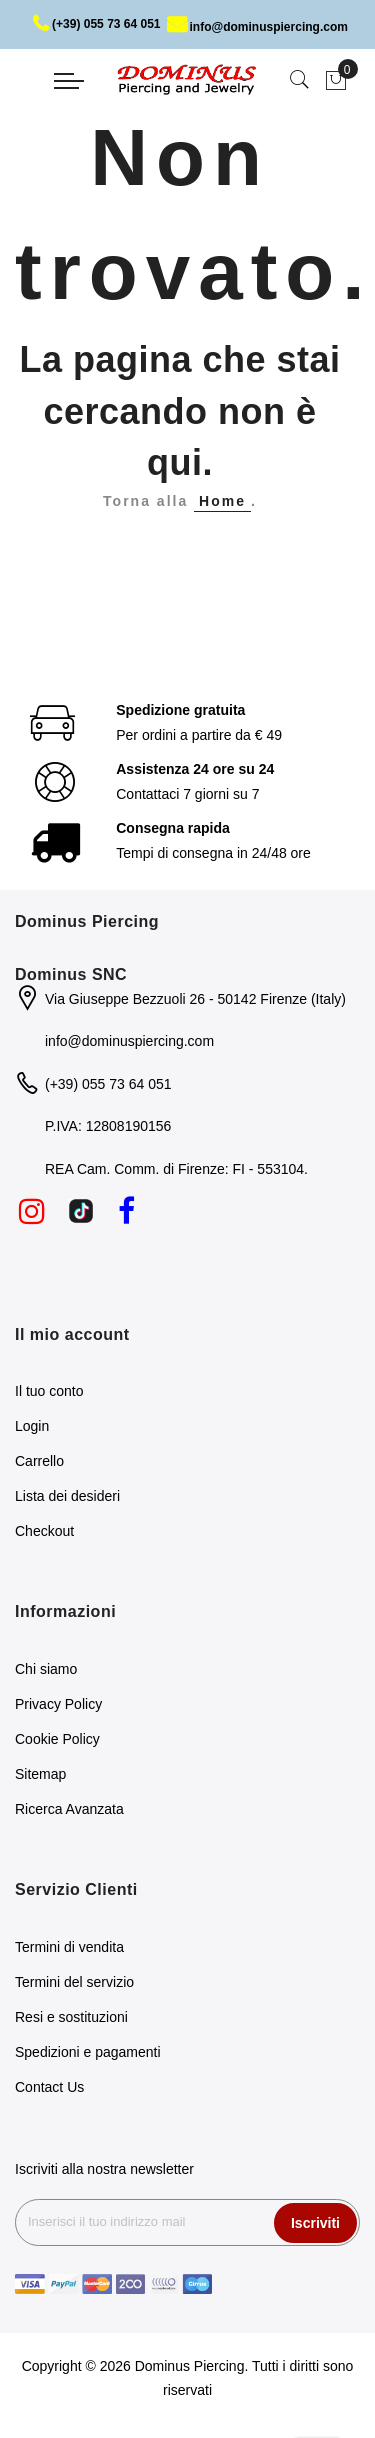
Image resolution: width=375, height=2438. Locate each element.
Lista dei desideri (67, 1496)
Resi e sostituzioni (71, 2017)
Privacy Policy (58, 1704)
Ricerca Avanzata (69, 1809)
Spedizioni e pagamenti (88, 2052)
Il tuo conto (49, 1391)
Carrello (39, 1461)
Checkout (44, 1531)
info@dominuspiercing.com (257, 27)
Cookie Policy (57, 1739)
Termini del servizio (74, 1982)
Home (222, 501)
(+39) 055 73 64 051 (96, 24)
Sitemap (40, 1774)
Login (32, 1426)
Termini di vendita (69, 1947)
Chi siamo (46, 1669)
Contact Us (49, 2087)
